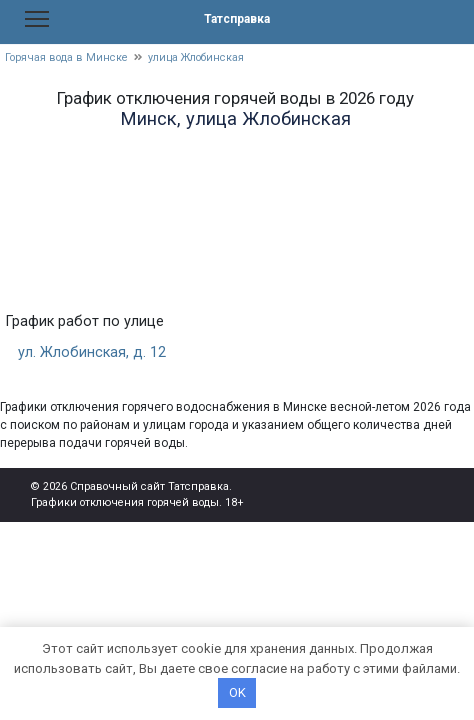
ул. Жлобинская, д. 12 (92, 352)
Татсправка (237, 19)
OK (237, 692)
